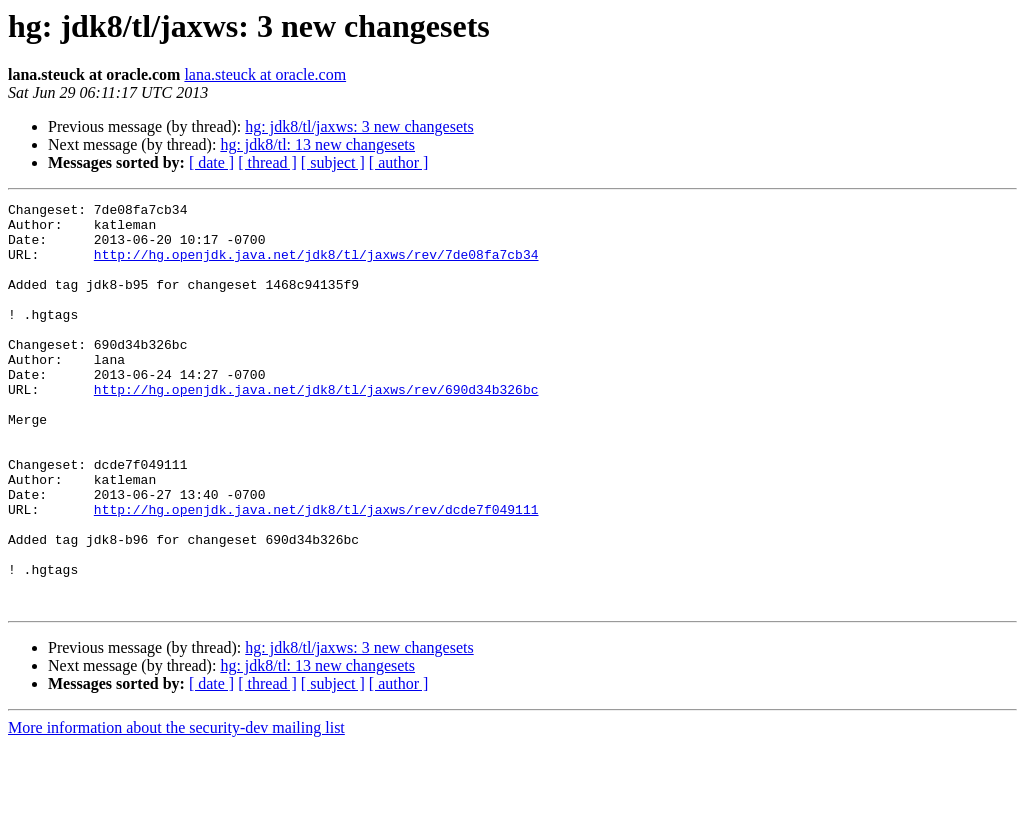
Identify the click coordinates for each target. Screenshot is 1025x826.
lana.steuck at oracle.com (265, 74)
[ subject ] (333, 162)
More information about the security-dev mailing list (176, 808)
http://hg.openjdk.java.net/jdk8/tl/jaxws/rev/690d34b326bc (316, 428)
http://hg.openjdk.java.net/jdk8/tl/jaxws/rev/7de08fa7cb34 (316, 266)
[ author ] (399, 162)
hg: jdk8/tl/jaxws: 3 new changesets (359, 126)
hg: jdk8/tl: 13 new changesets (317, 144)
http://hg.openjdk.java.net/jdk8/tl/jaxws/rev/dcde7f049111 (316, 572)
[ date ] (211, 162)
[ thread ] (267, 162)
